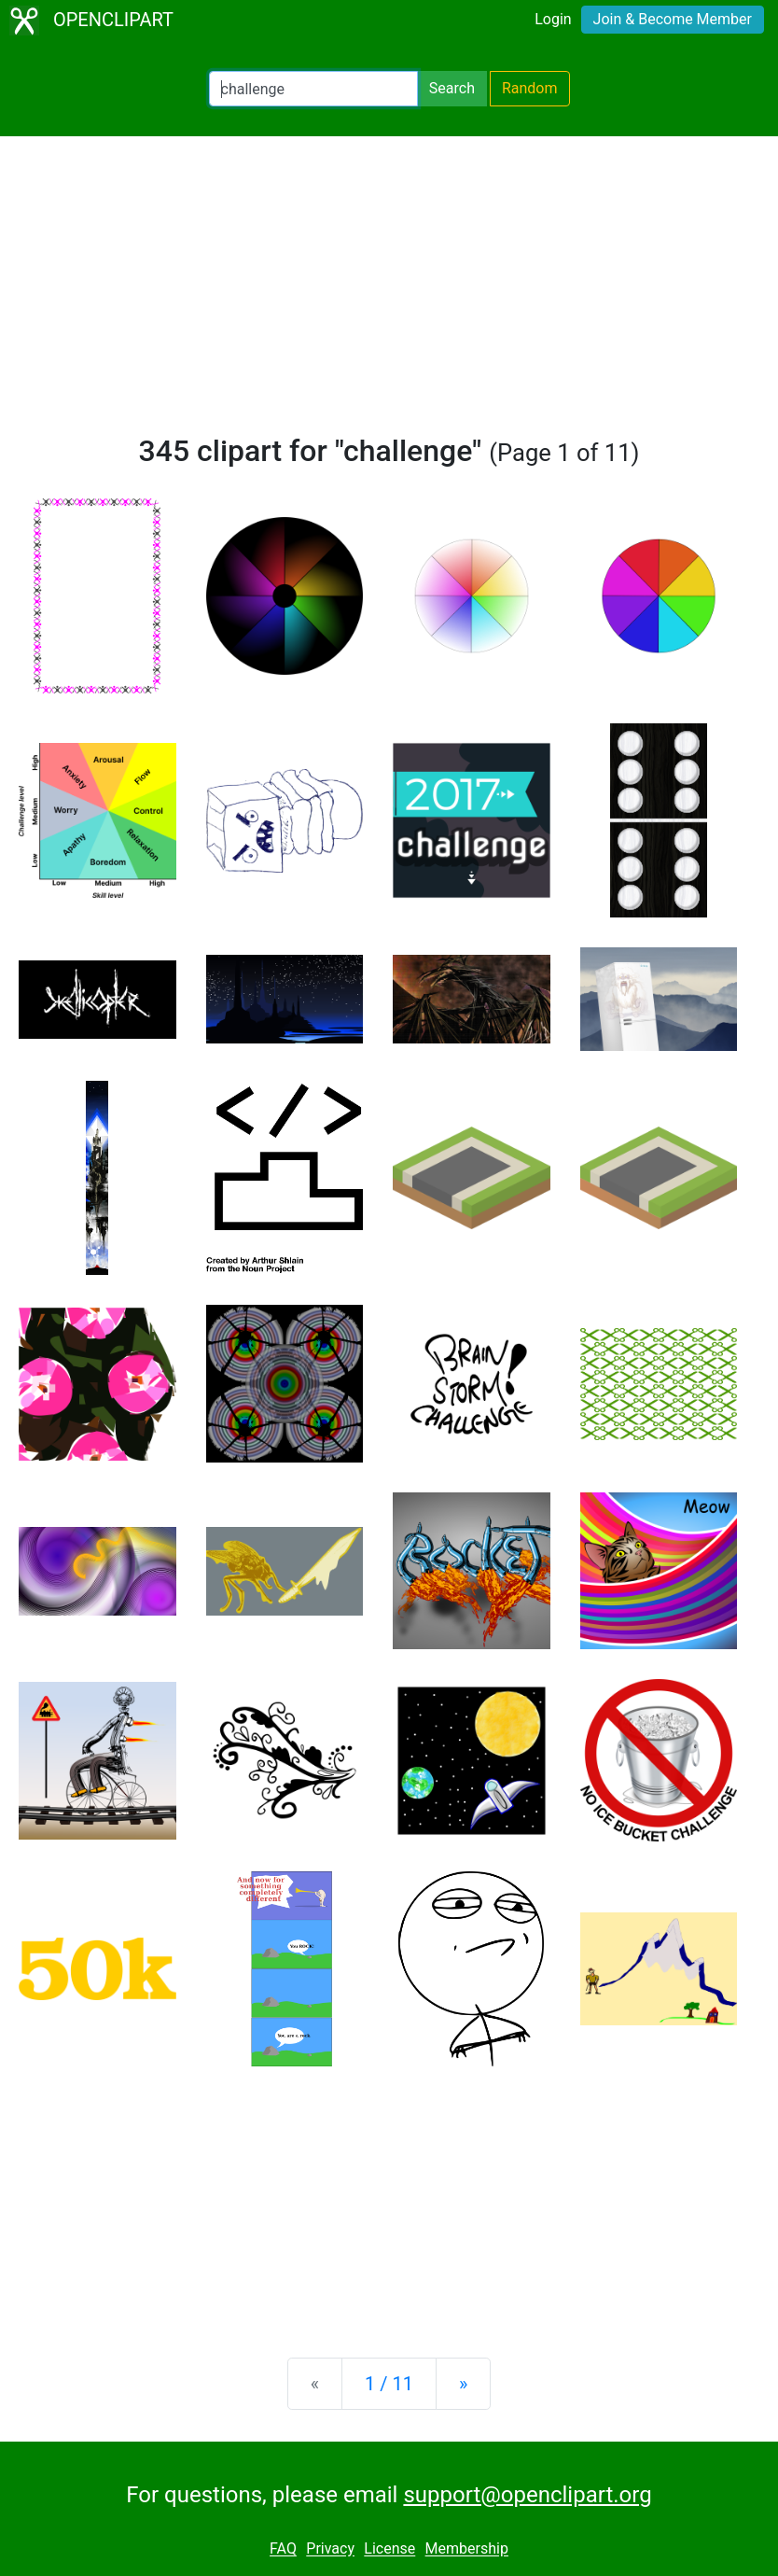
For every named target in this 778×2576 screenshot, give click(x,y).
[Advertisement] (389, 293)
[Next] (463, 2384)
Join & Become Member (672, 19)
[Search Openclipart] (313, 88)
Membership (466, 2549)
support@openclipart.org (527, 2495)
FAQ (283, 2549)
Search (452, 88)
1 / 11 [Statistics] (389, 2384)
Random (530, 88)
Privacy (330, 2549)
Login (553, 19)
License (389, 2549)
